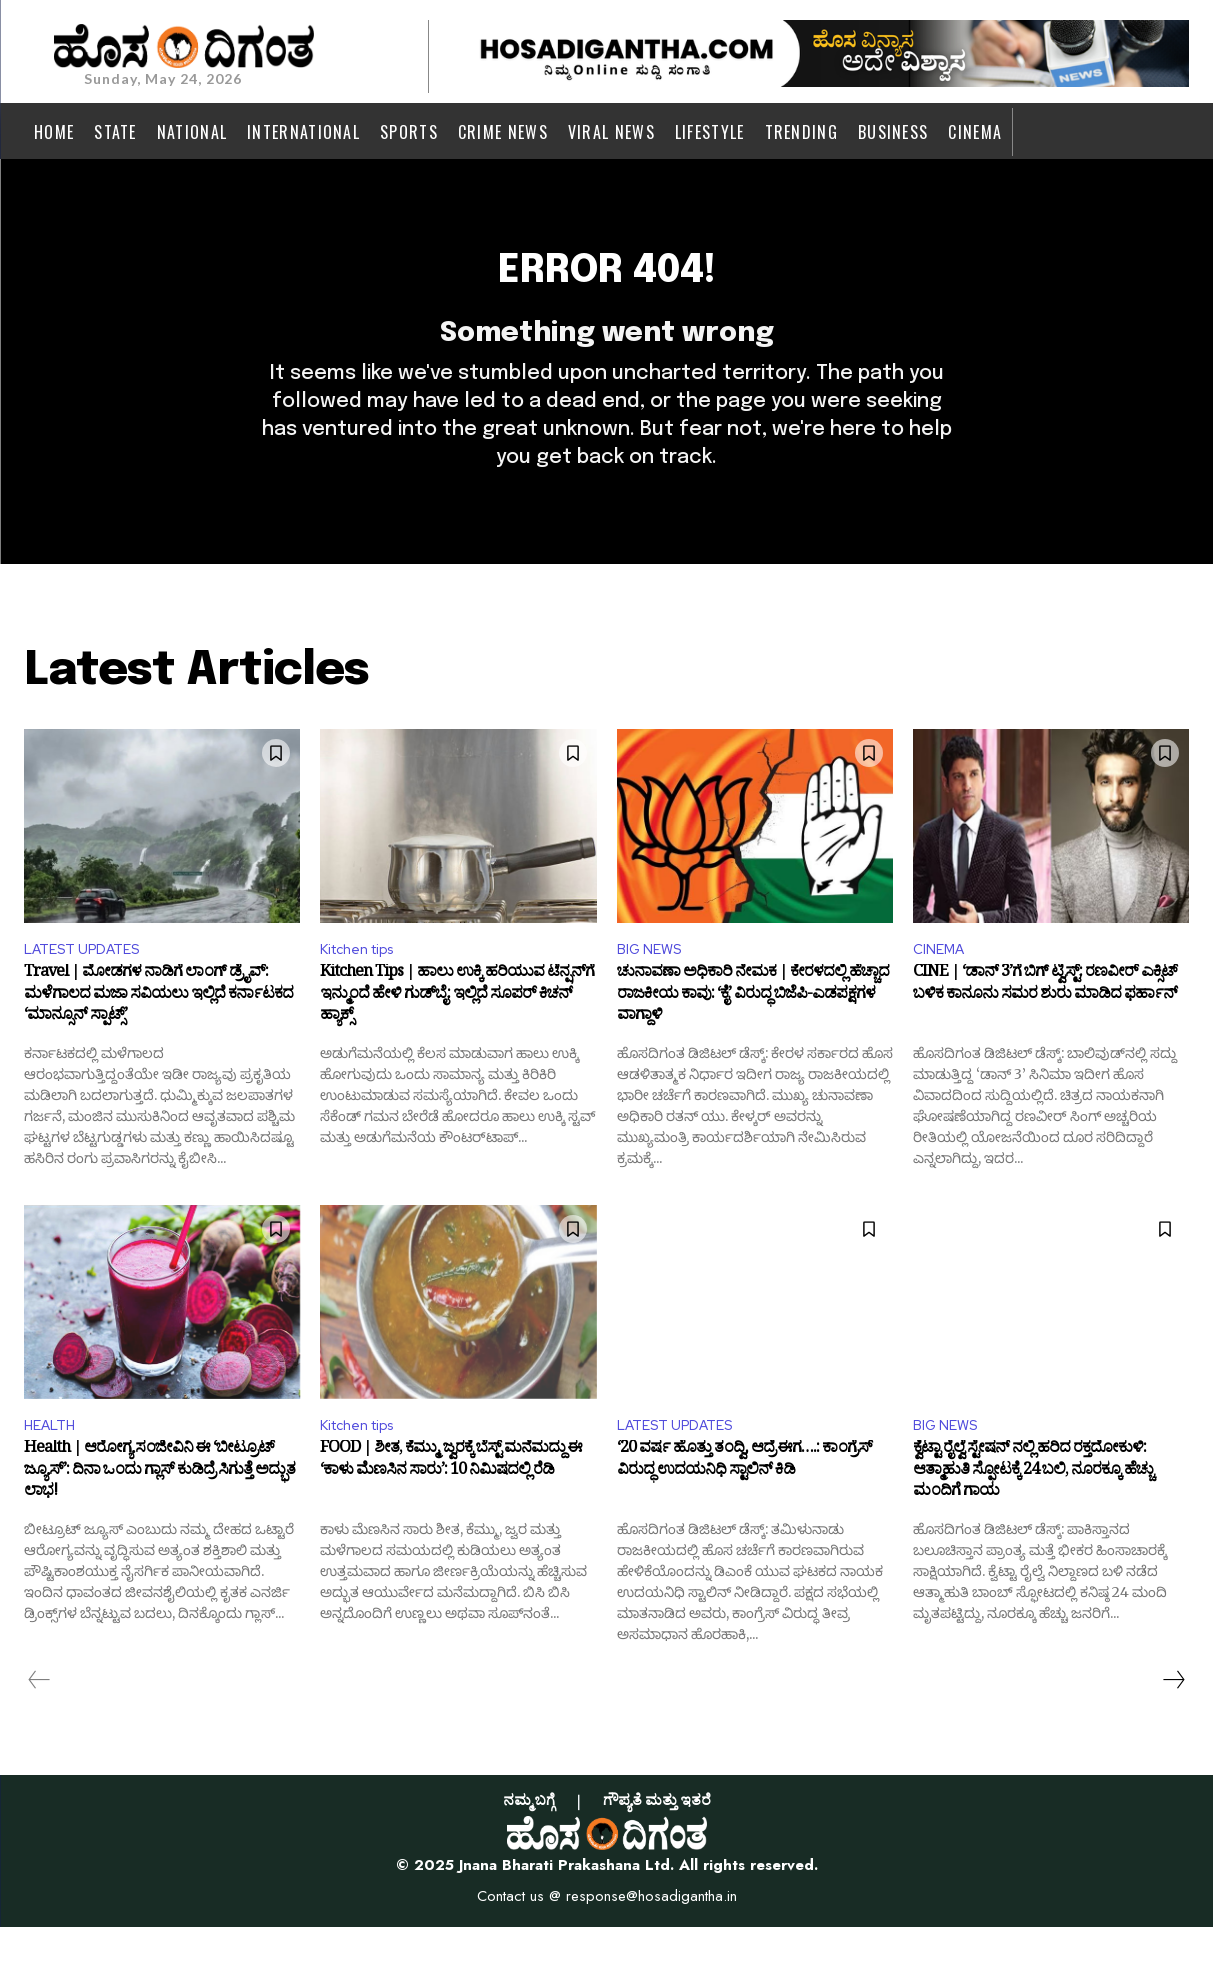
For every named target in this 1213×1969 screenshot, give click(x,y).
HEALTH (54, 1464)
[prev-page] (39, 1722)
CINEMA (942, 984)
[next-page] (1173, 1722)
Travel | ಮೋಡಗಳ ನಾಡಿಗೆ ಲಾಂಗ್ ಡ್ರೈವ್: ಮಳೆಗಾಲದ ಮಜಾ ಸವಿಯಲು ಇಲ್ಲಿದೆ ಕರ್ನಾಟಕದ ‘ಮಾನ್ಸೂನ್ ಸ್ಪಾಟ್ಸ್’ (158, 1036)
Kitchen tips (364, 984)
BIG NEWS (653, 984)
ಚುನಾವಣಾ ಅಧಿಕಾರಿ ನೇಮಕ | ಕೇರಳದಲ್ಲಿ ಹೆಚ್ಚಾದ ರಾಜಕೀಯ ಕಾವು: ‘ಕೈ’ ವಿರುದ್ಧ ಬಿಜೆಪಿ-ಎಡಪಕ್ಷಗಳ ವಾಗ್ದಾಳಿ (753, 1036)
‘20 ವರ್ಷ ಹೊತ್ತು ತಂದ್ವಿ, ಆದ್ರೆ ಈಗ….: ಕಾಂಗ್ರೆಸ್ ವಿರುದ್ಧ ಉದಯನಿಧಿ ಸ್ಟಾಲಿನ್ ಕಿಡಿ (744, 1506)
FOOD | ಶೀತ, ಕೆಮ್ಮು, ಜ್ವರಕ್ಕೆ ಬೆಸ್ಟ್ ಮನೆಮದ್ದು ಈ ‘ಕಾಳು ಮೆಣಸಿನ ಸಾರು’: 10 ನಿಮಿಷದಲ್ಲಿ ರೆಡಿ (451, 1506)
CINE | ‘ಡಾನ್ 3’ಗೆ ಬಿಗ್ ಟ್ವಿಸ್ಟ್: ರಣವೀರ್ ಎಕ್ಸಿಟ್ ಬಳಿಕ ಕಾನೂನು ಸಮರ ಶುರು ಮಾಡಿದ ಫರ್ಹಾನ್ (1045, 1026)
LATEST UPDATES (90, 984)
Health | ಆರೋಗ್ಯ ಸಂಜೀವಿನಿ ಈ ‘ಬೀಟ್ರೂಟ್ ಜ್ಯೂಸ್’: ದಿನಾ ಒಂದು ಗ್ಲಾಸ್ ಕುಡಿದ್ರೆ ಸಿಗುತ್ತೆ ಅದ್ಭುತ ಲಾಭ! (159, 1516)
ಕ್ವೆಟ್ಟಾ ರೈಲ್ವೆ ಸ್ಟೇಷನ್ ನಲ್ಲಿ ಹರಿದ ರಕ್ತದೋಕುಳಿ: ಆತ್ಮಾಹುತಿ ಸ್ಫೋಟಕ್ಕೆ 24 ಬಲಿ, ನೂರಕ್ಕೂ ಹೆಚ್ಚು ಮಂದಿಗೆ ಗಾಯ (1033, 1516)
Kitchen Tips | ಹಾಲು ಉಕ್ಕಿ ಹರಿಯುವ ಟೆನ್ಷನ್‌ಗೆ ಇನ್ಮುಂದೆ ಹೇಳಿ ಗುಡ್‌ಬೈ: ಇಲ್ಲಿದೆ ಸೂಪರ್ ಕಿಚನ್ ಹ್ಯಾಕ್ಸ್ (457, 1036)
